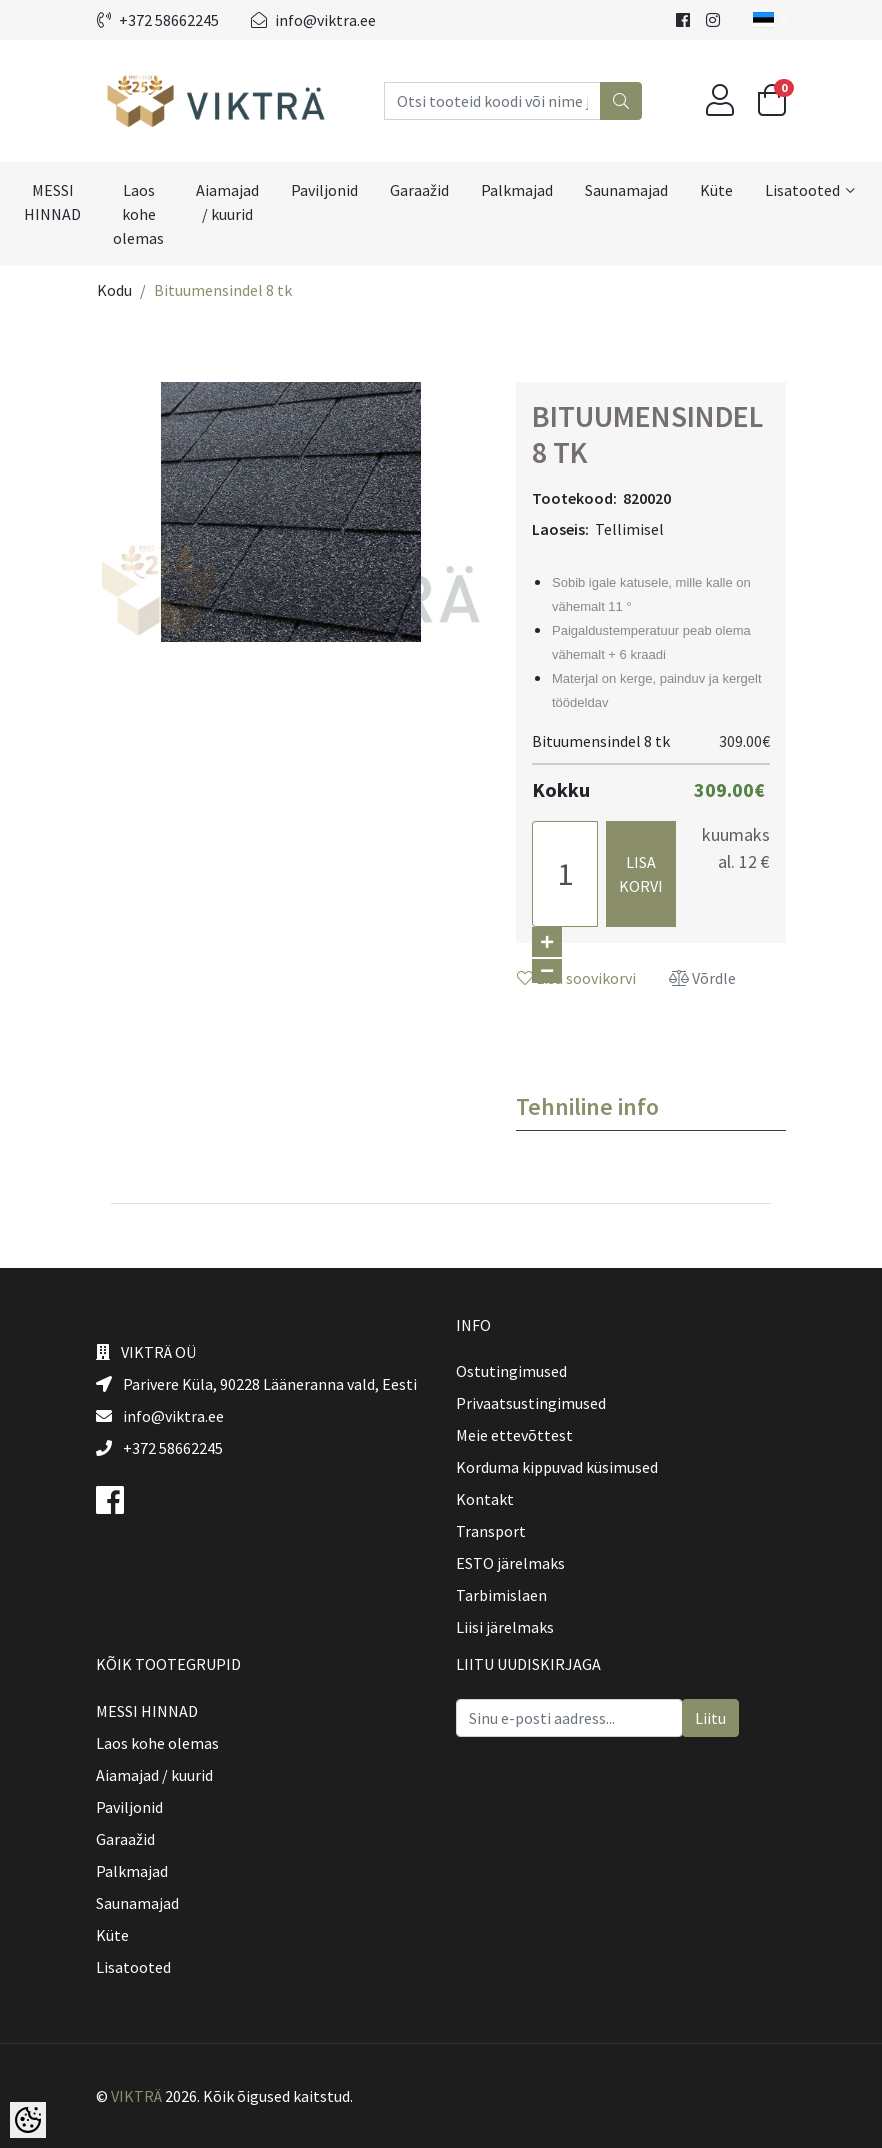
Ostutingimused (511, 1371)
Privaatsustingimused (531, 1403)
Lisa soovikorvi (576, 978)
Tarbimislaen (501, 1595)
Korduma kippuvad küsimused (557, 1467)
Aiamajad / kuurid (227, 202)
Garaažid (419, 190)
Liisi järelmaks (505, 1627)
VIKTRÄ (136, 2096)
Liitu (710, 1718)
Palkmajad (517, 190)
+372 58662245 (158, 20)
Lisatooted (802, 190)
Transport (491, 1531)
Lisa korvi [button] (641, 874)
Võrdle (702, 978)
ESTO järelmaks (510, 1563)
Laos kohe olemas (138, 214)
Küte (716, 190)
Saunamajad (626, 190)
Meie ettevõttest (514, 1435)
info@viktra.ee (313, 20)
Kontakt (485, 1499)
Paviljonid (324, 190)
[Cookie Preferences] (28, 2120)
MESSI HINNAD (52, 202)
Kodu (114, 290)
